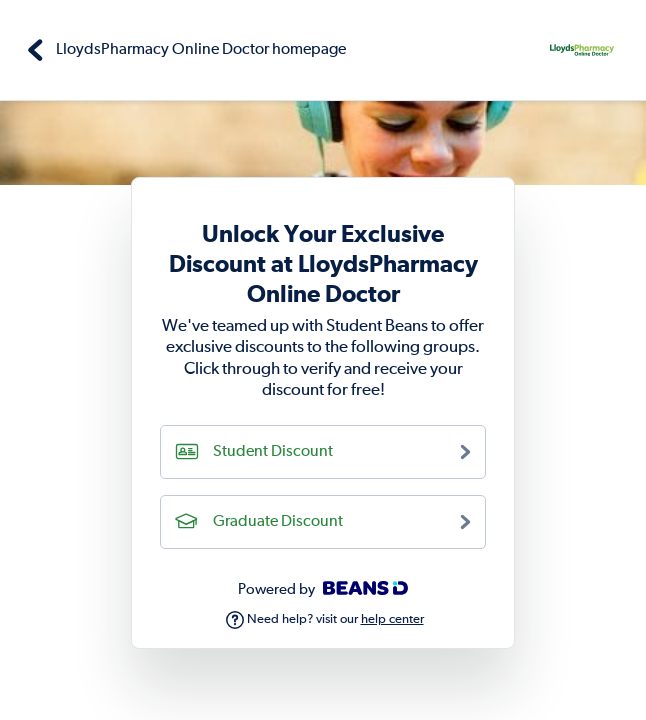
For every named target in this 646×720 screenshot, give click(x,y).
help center (392, 619)
